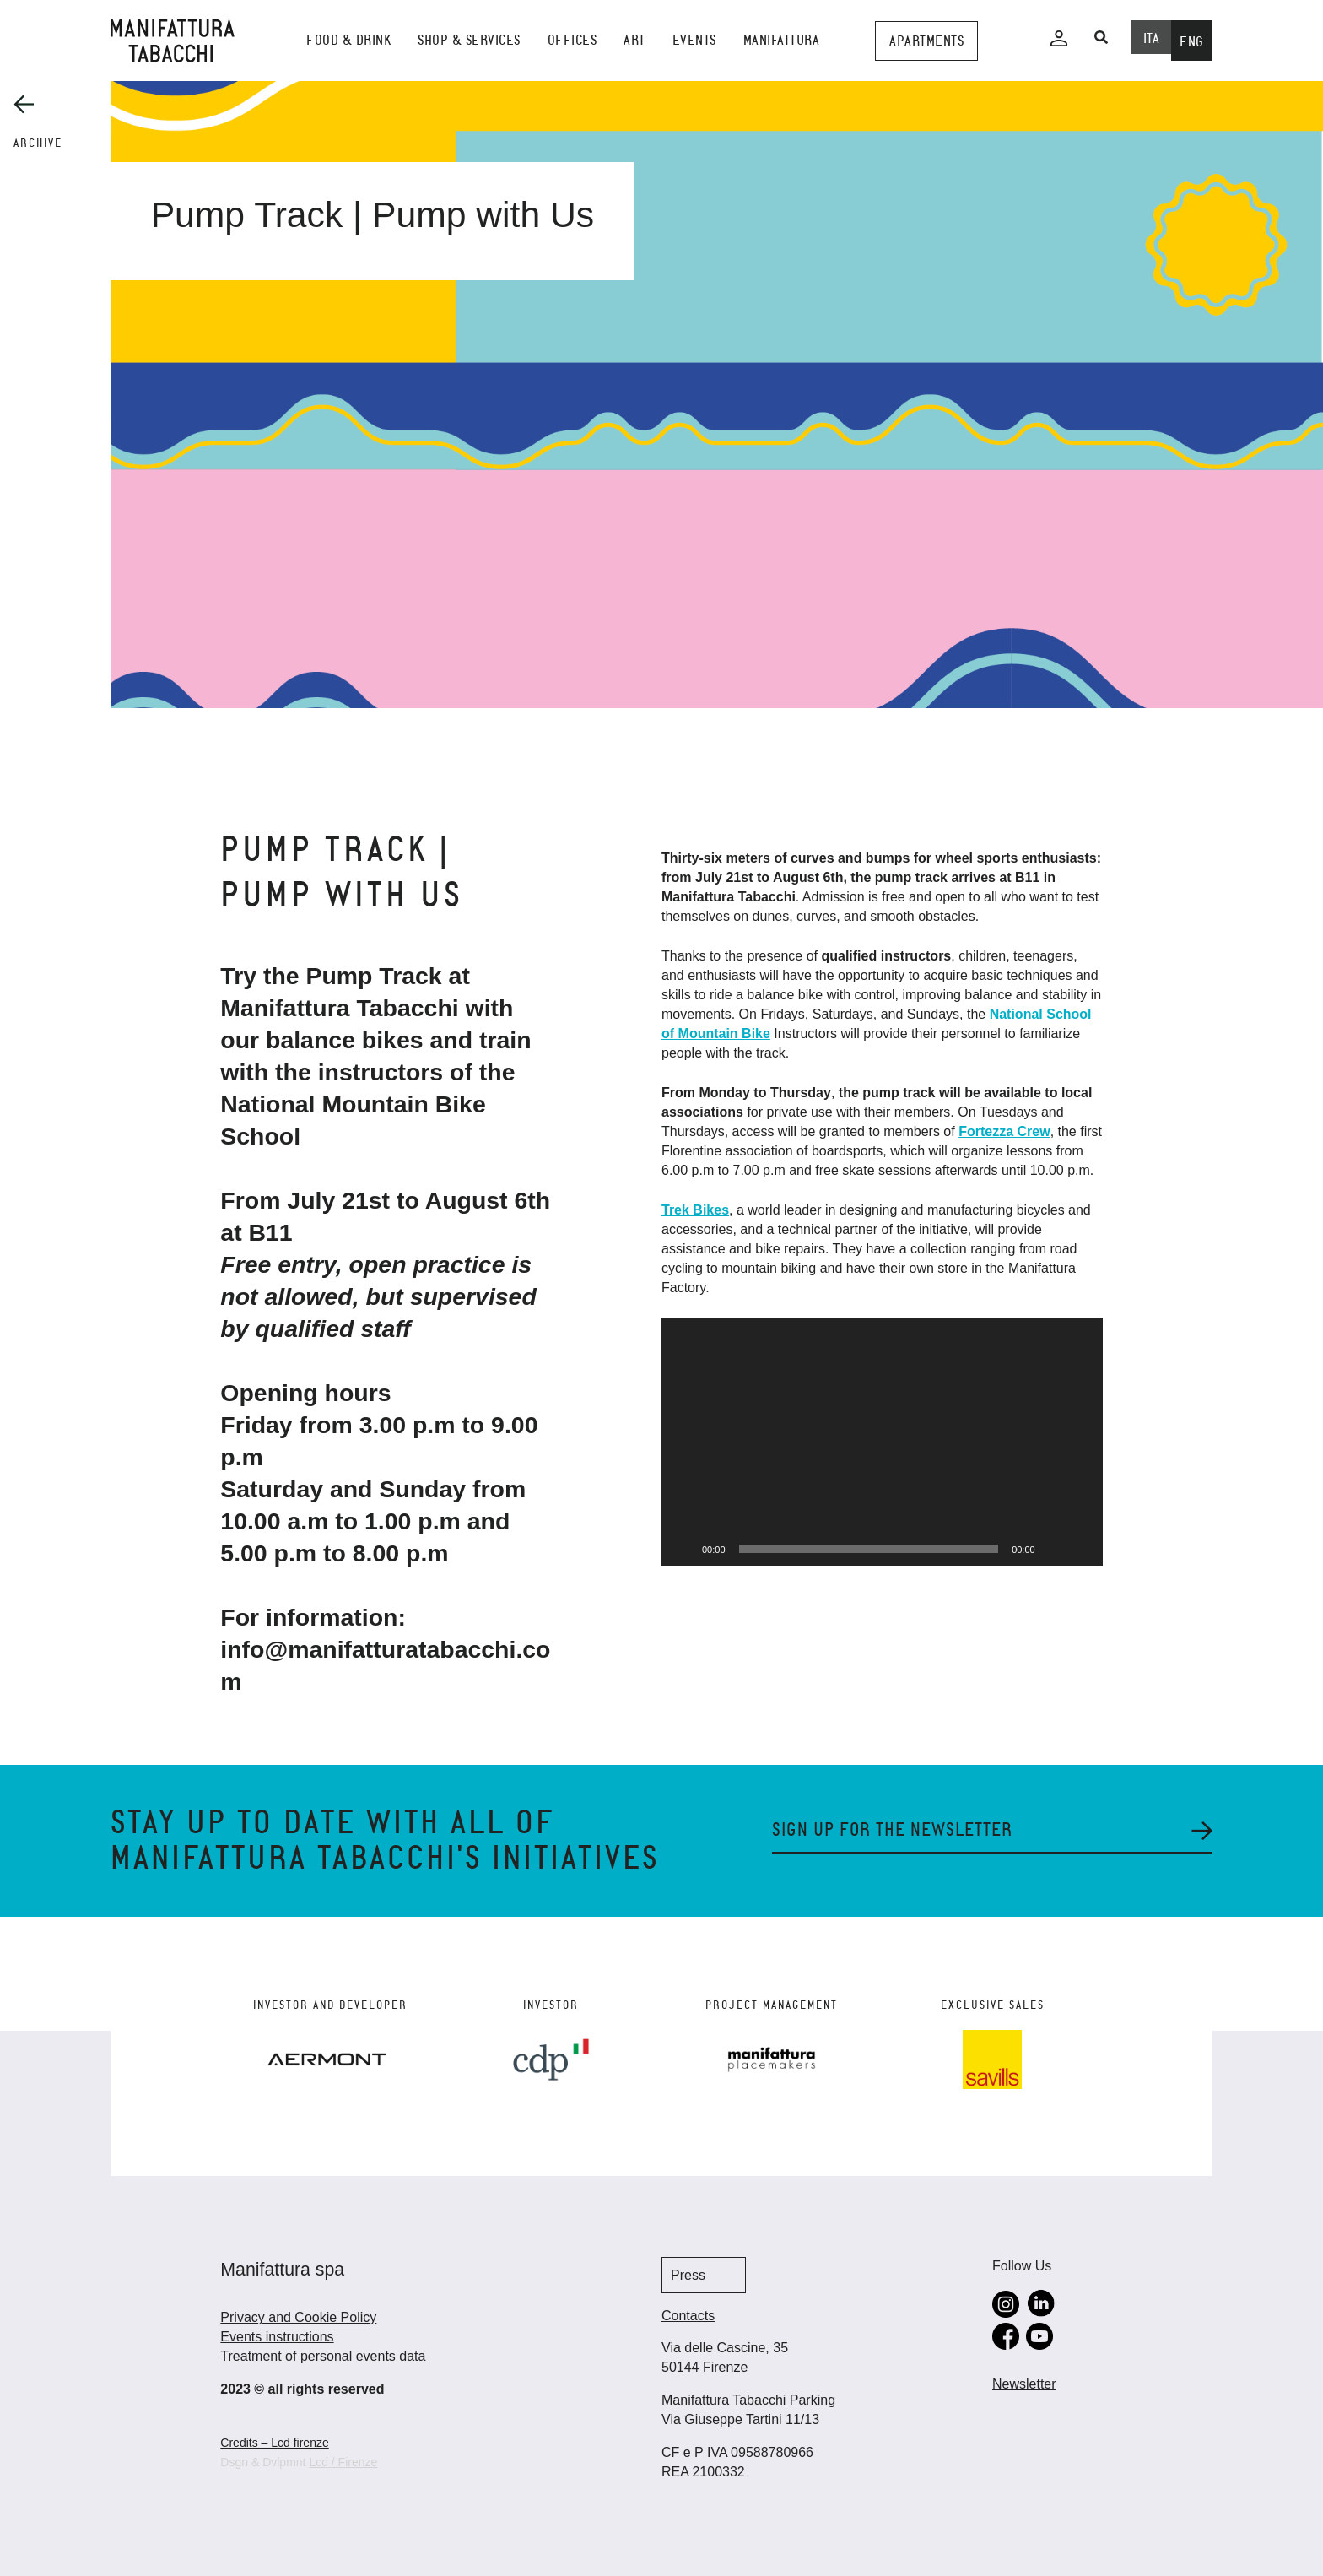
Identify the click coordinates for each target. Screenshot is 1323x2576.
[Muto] (1053, 1548)
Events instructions (276, 2337)
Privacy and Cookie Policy (298, 2317)
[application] (882, 1442)
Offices (572, 40)
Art (634, 40)
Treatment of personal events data (322, 2356)
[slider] (869, 1549)
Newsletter (1024, 2384)
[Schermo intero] (1080, 1548)
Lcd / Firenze (343, 2462)
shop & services (469, 40)
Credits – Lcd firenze (274, 2442)
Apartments (926, 41)
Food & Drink (348, 40)
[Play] (683, 1548)
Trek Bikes (695, 1210)
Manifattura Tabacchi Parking (748, 2400)
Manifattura (781, 40)
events (694, 40)
